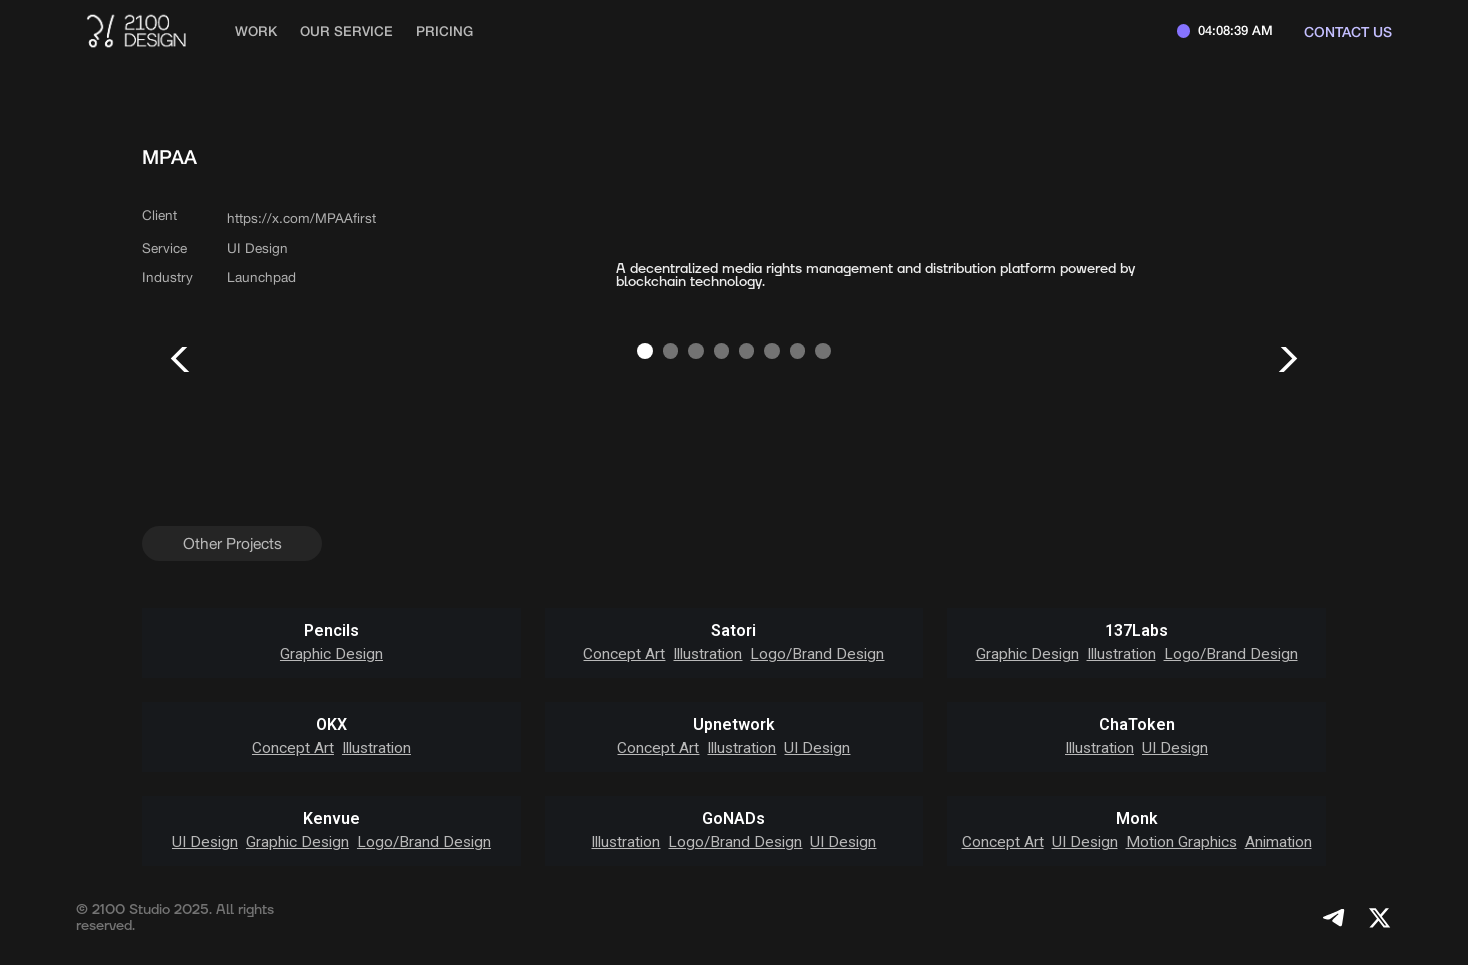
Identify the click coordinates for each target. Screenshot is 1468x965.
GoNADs (733, 819)
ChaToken (1137, 725)
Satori (733, 631)
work (256, 31)
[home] (135, 31)
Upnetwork (734, 725)
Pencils (331, 631)
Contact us (1348, 31)
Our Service (346, 31)
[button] (182, 359)
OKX (331, 725)
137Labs (1136, 631)
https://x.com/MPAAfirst (301, 218)
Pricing (444, 31)
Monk (1137, 819)
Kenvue (331, 819)
